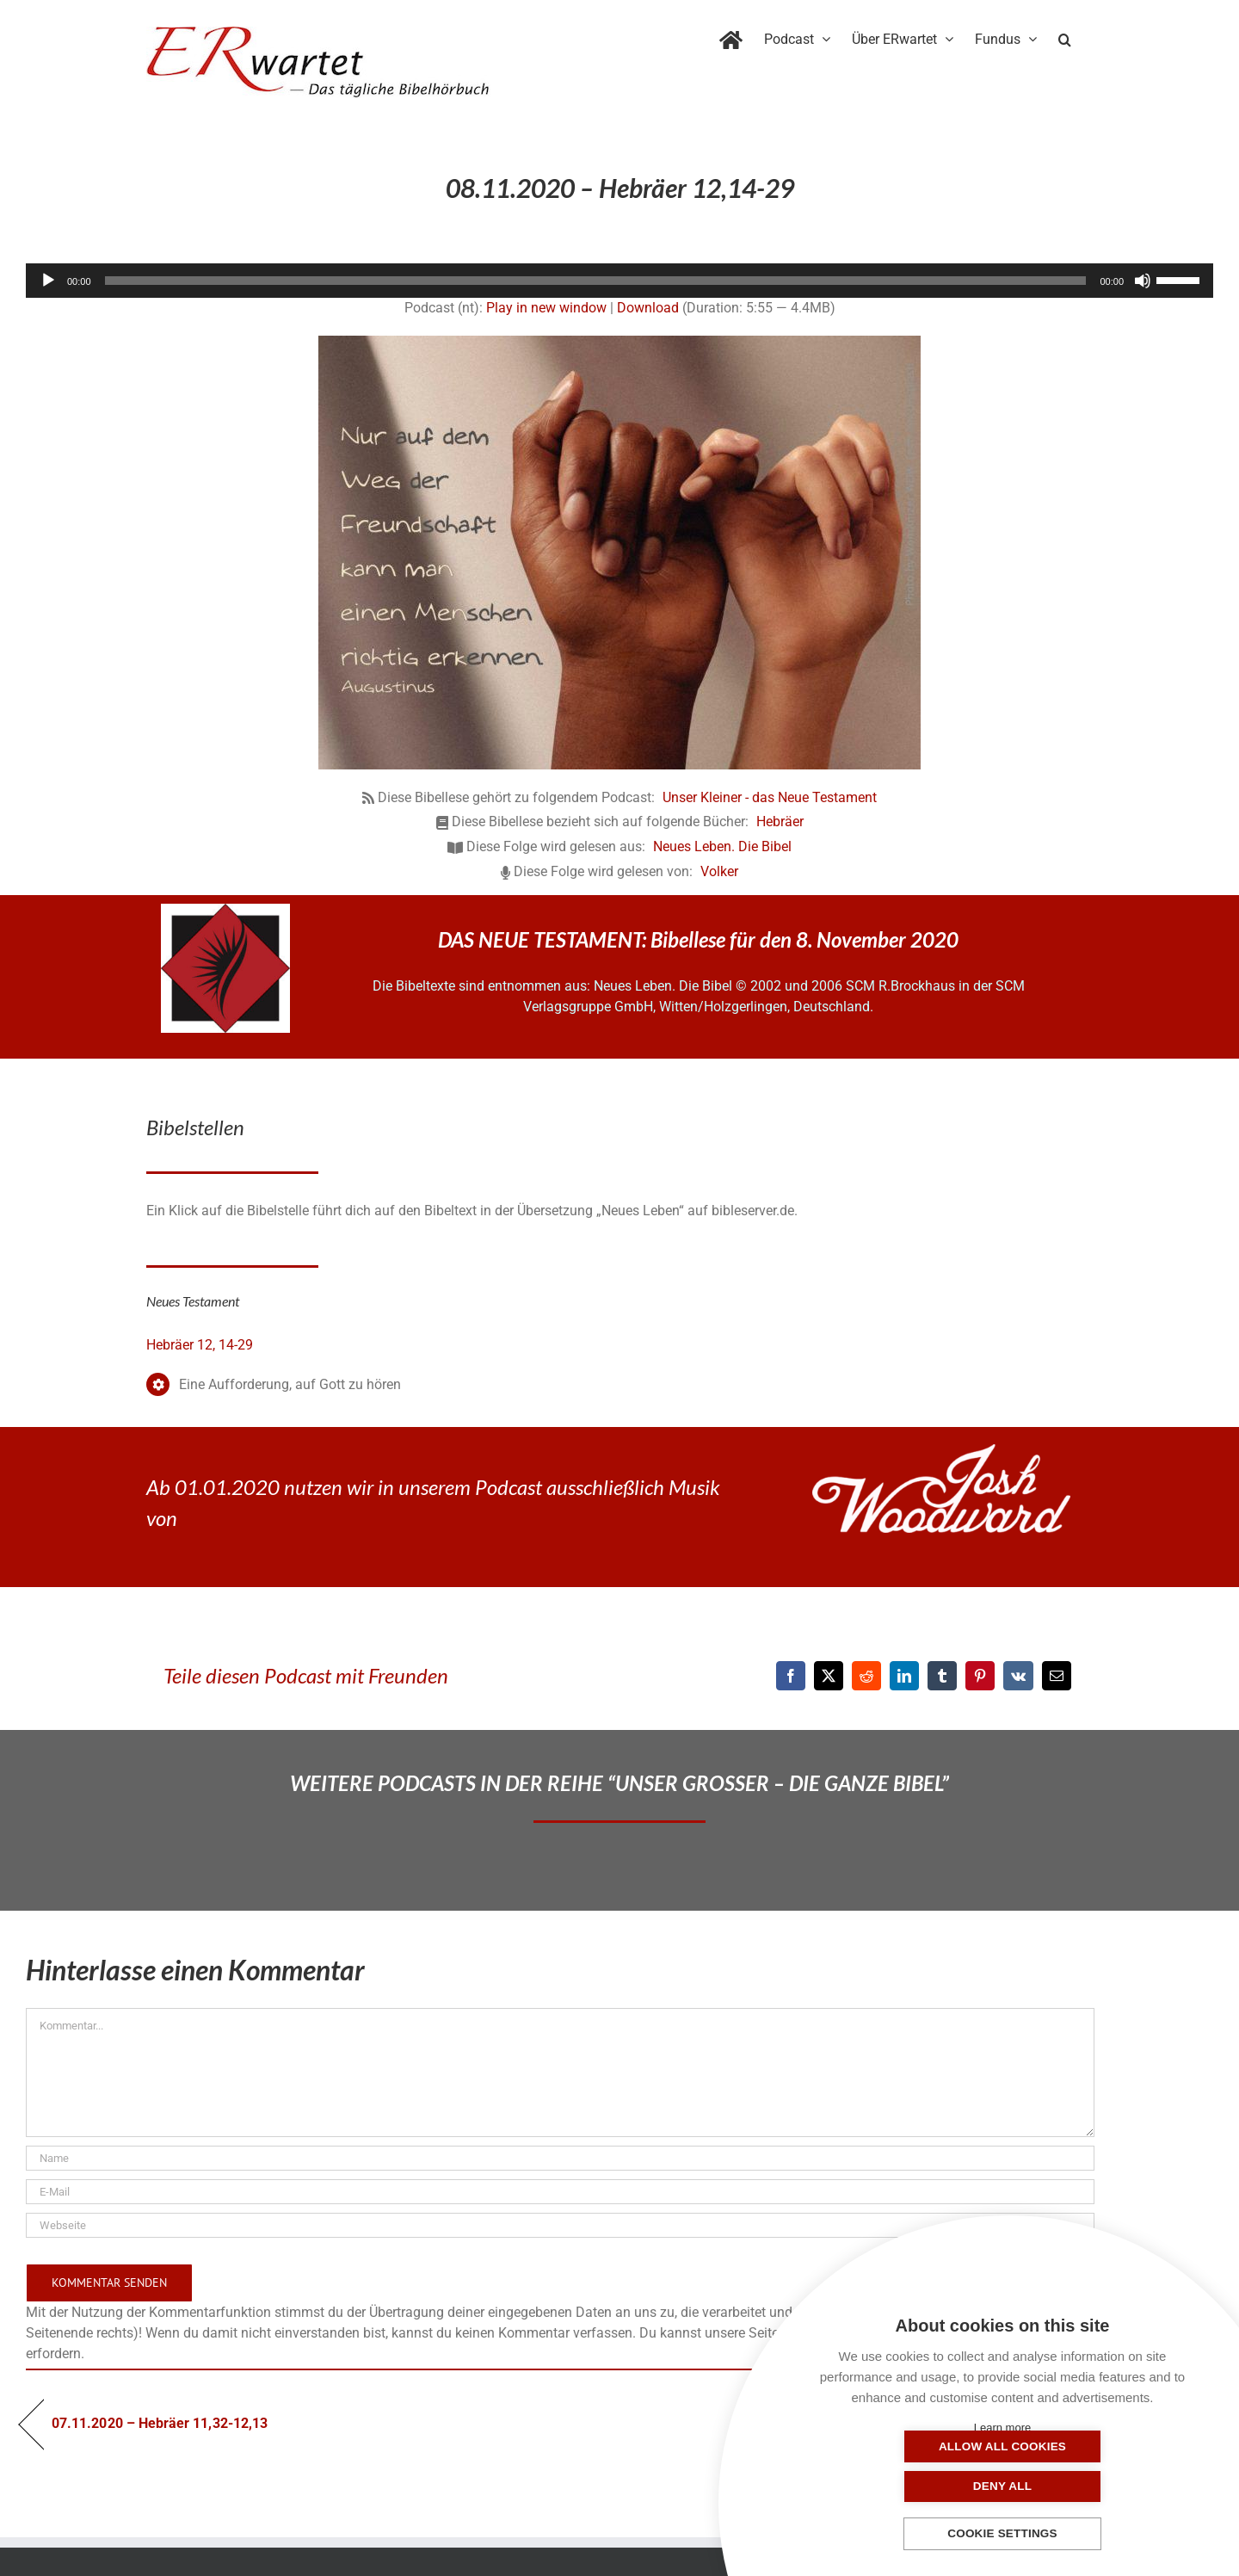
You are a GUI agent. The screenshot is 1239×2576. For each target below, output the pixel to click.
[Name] (560, 2158)
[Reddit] (866, 1676)
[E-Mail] (1057, 1676)
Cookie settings (1002, 2534)
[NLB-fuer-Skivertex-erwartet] (225, 910)
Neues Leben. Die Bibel (722, 846)
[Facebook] (791, 1676)
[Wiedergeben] (48, 280)
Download (648, 308)
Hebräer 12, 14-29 (199, 1345)
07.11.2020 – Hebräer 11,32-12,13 (160, 2423)
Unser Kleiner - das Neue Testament (770, 797)
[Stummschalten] (1142, 280)
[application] (619, 280)
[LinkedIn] (904, 1676)
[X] (829, 1676)
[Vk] (1018, 1676)
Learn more (1002, 2427)
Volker (719, 871)
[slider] (596, 280)
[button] (1064, 36)
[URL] (560, 2225)
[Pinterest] (980, 1676)
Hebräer (780, 821)
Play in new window (546, 308)
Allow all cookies (916, 2486)
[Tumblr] (942, 1676)
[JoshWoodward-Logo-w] (941, 1450)
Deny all (1088, 2486)
